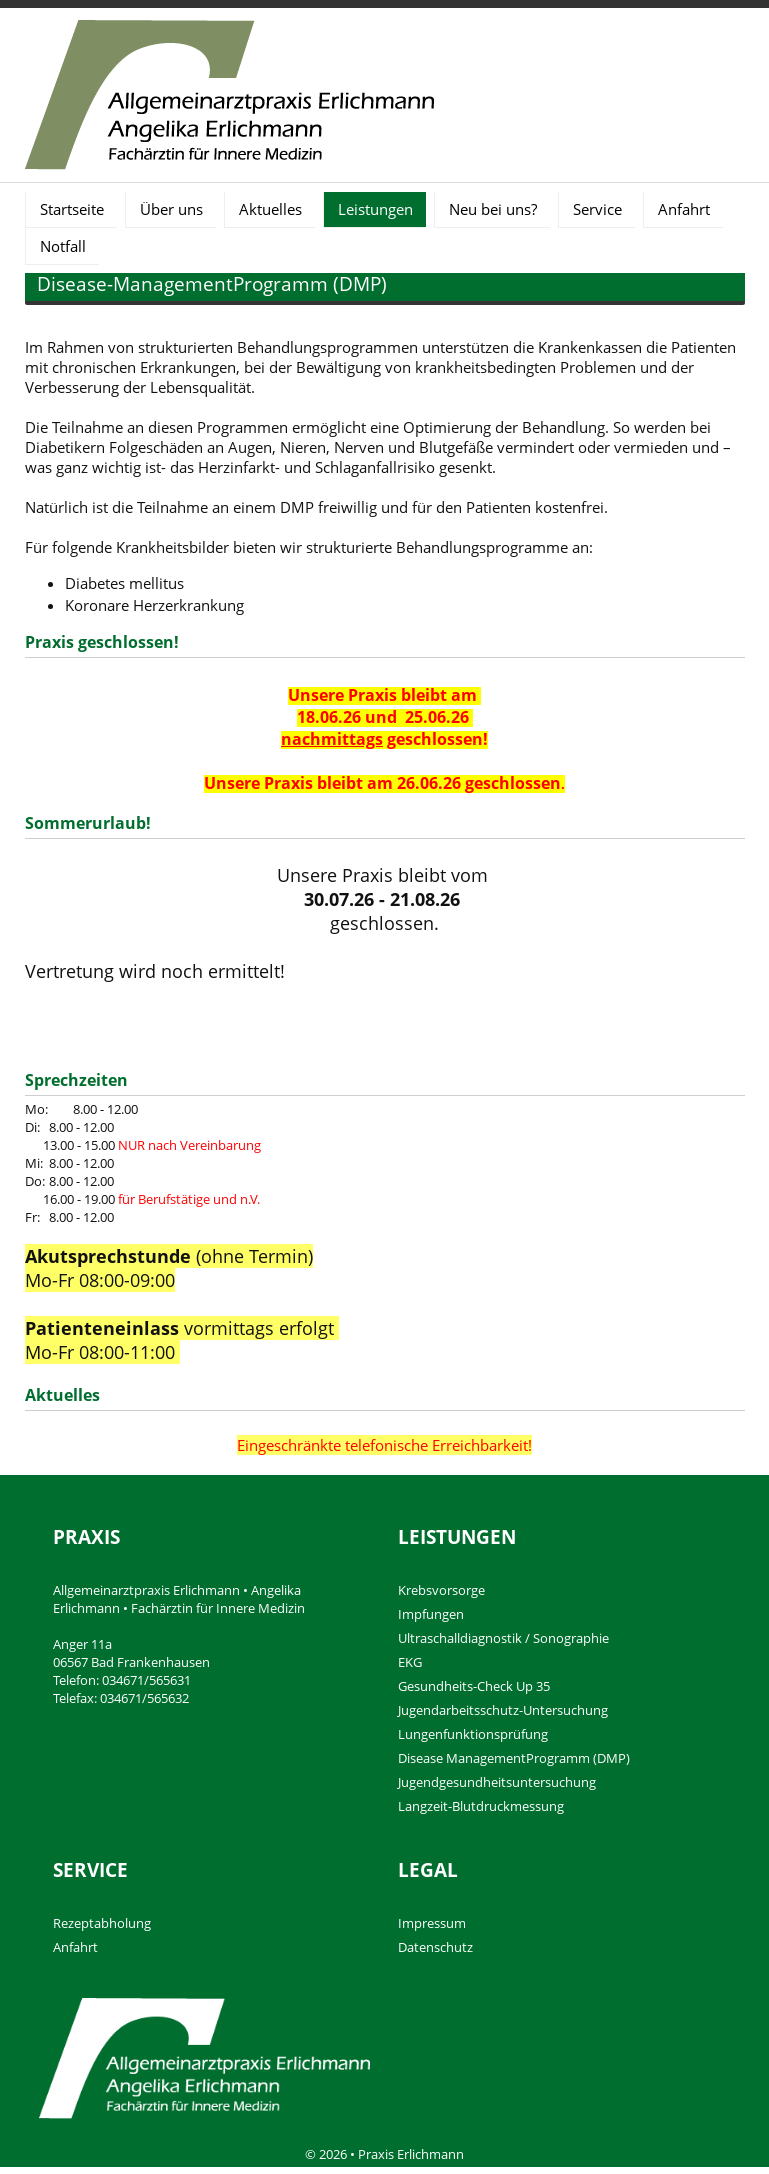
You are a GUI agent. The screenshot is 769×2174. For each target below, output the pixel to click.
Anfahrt (684, 209)
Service (597, 209)
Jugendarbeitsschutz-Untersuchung (503, 1710)
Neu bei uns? (493, 209)
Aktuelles (270, 209)
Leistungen (375, 209)
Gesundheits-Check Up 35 (474, 1686)
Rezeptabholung (102, 1923)
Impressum (432, 1923)
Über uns (171, 209)
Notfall (63, 246)
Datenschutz (435, 1947)
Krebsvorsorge (441, 1590)
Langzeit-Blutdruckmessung (481, 1806)
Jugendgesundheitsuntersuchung (497, 1782)
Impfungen (431, 1614)
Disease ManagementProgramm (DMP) (514, 1758)
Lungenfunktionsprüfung (473, 1734)
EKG (410, 1662)
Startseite (72, 209)
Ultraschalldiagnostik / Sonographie (503, 1638)
